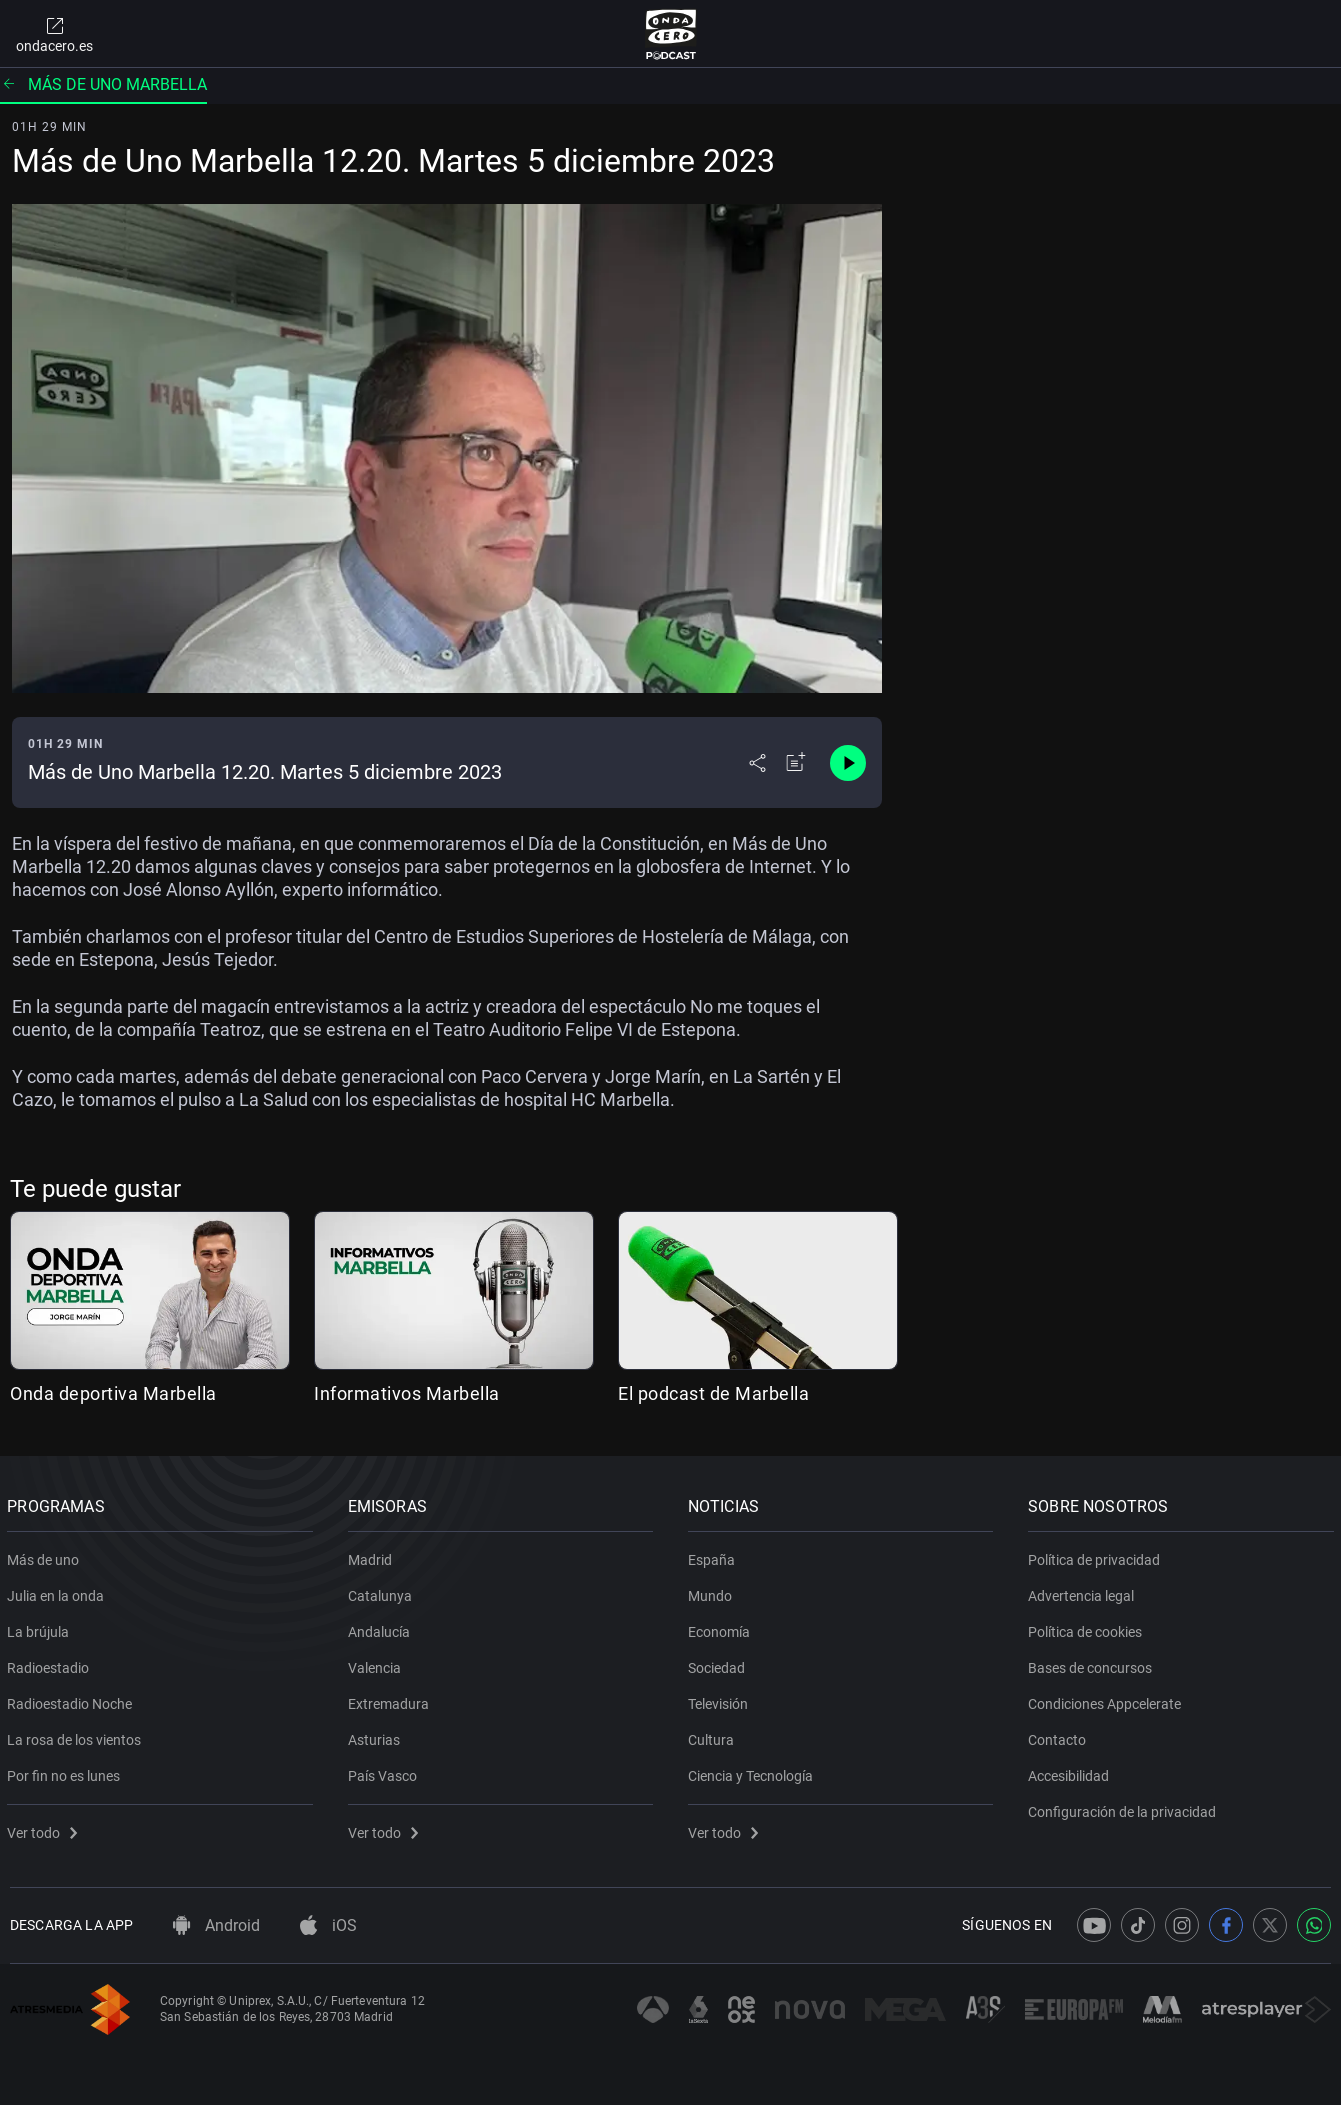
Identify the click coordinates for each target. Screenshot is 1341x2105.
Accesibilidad (1071, 1772)
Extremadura (390, 1700)
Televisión (721, 1700)
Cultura (714, 1736)
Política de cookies (1088, 1628)
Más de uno (46, 1556)
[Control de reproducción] (848, 763)
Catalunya (382, 1592)
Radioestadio (51, 1664)
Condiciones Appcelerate (1107, 1700)
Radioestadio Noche (72, 1700)
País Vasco (384, 1772)
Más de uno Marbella (103, 84)
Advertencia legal (1084, 1592)
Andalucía (381, 1628)
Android (216, 1925)
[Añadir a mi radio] (796, 763)
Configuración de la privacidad (1125, 1808)
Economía (722, 1628)
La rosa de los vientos (77, 1736)
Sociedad (719, 1664)
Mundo (713, 1592)
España (714, 1556)
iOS (328, 1925)
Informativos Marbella (407, 1393)
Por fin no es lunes (66, 1772)
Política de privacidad (1097, 1556)
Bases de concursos (1093, 1664)
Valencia (376, 1664)
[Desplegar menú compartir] (757, 763)
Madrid (372, 1556)
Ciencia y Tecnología (753, 1772)
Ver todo (45, 1829)
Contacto (1060, 1736)
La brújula (41, 1628)
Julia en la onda (58, 1592)
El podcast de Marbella (713, 1393)
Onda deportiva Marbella (113, 1393)
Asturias (376, 1736)
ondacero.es (54, 34)
